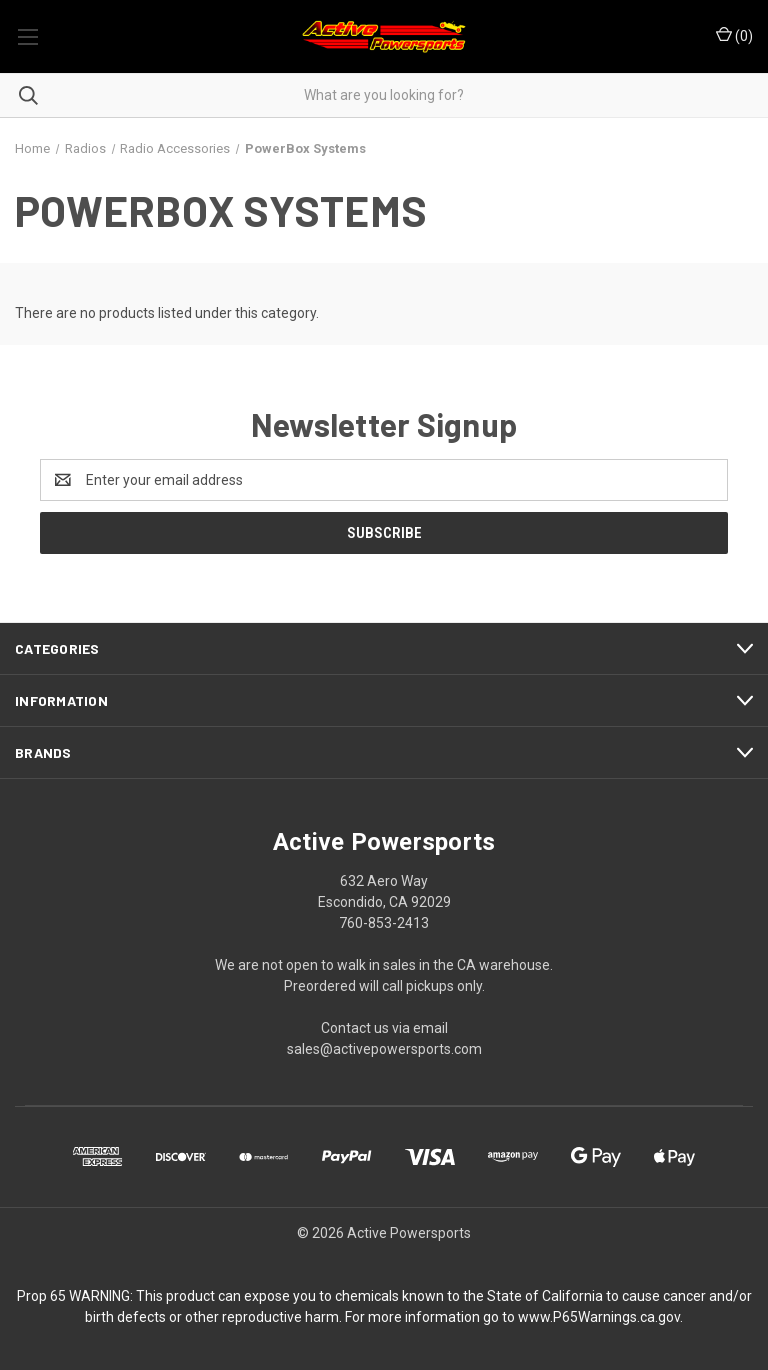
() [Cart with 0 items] (734, 35)
